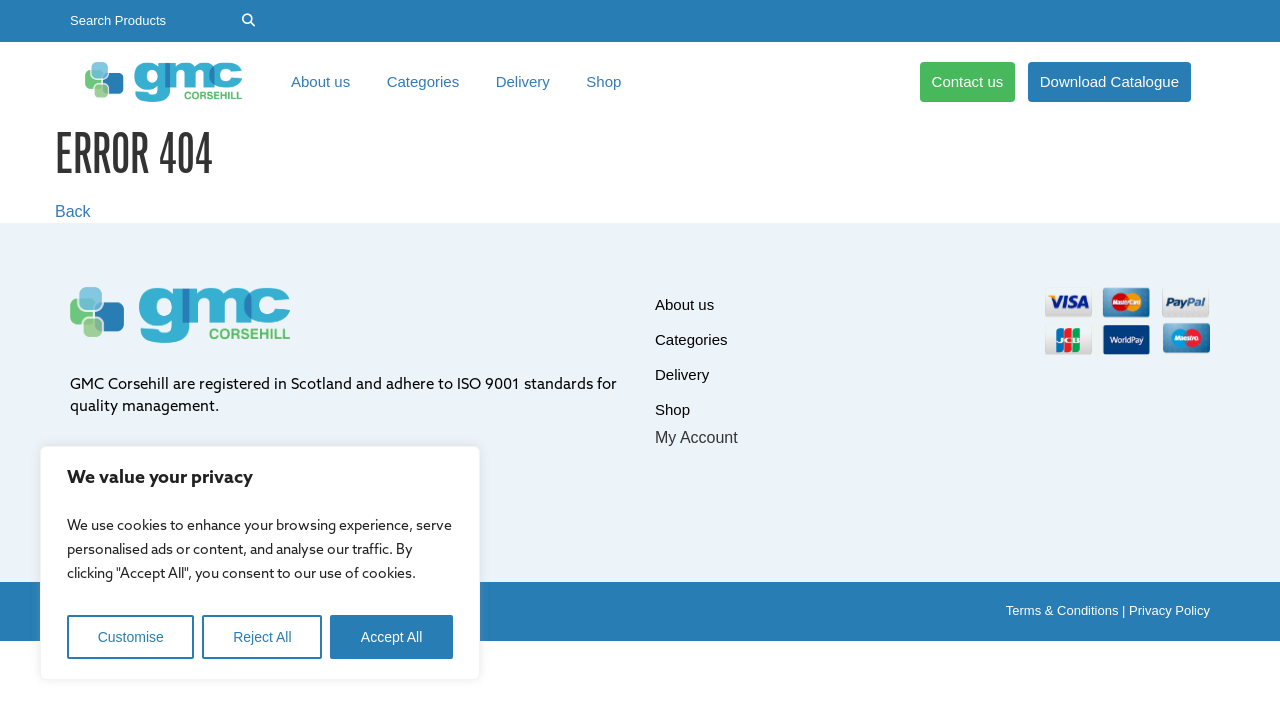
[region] (260, 563)
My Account (696, 437)
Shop (603, 81)
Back (73, 211)
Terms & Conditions (1062, 610)
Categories (423, 81)
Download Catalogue (1109, 81)
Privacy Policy (1169, 610)
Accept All (391, 637)
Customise (131, 637)
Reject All (262, 637)
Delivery (523, 81)
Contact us (968, 81)
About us (320, 81)
